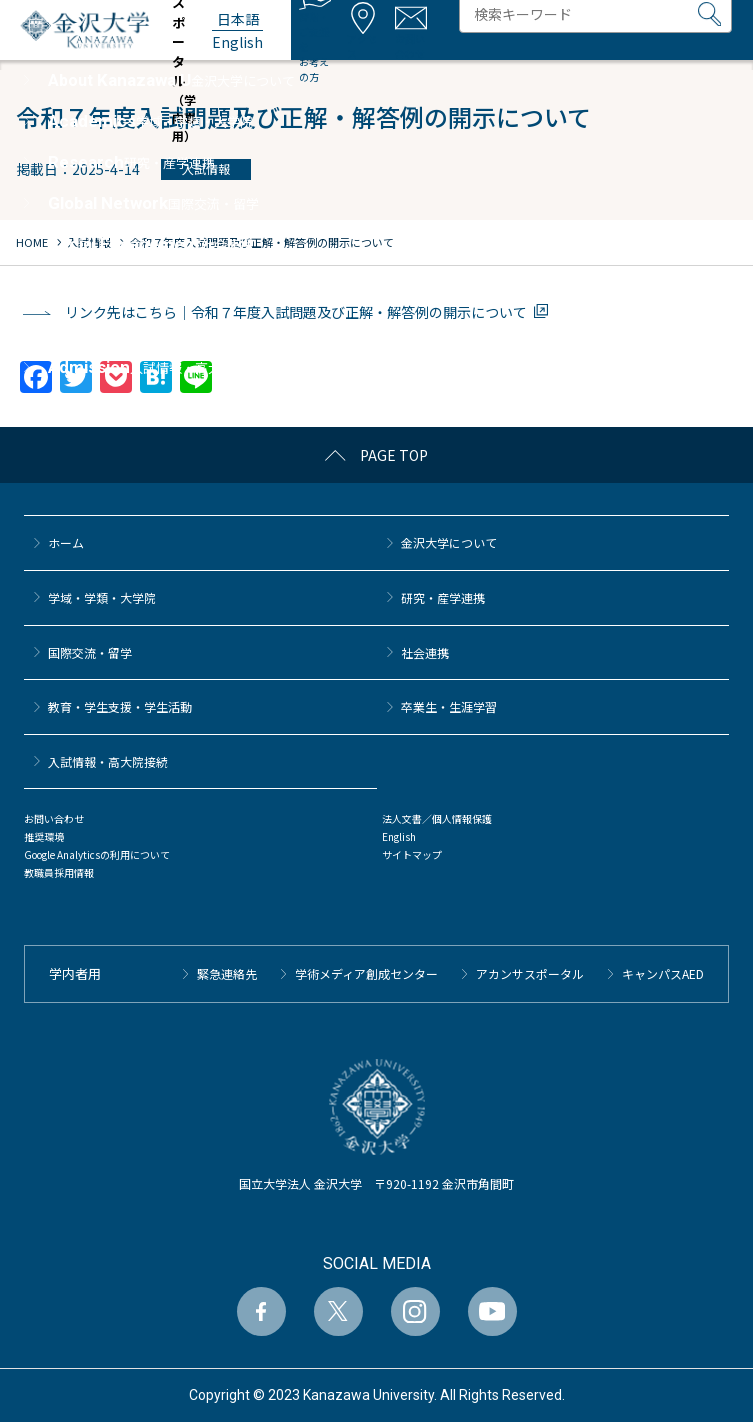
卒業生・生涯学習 (449, 706)
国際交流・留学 (90, 652)
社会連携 (425, 652)
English (399, 836)
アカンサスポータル (530, 973)
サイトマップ (412, 854)
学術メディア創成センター (366, 973)
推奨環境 (44, 836)
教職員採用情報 (59, 872)
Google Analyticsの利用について (97, 854)
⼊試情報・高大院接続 (108, 761)
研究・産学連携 (443, 597)
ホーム (66, 542)
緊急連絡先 (227, 973)
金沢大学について (449, 542)
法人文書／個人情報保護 (437, 818)
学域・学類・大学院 (102, 597)
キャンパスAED (663, 973)
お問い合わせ (54, 818)
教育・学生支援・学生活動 (120, 706)
